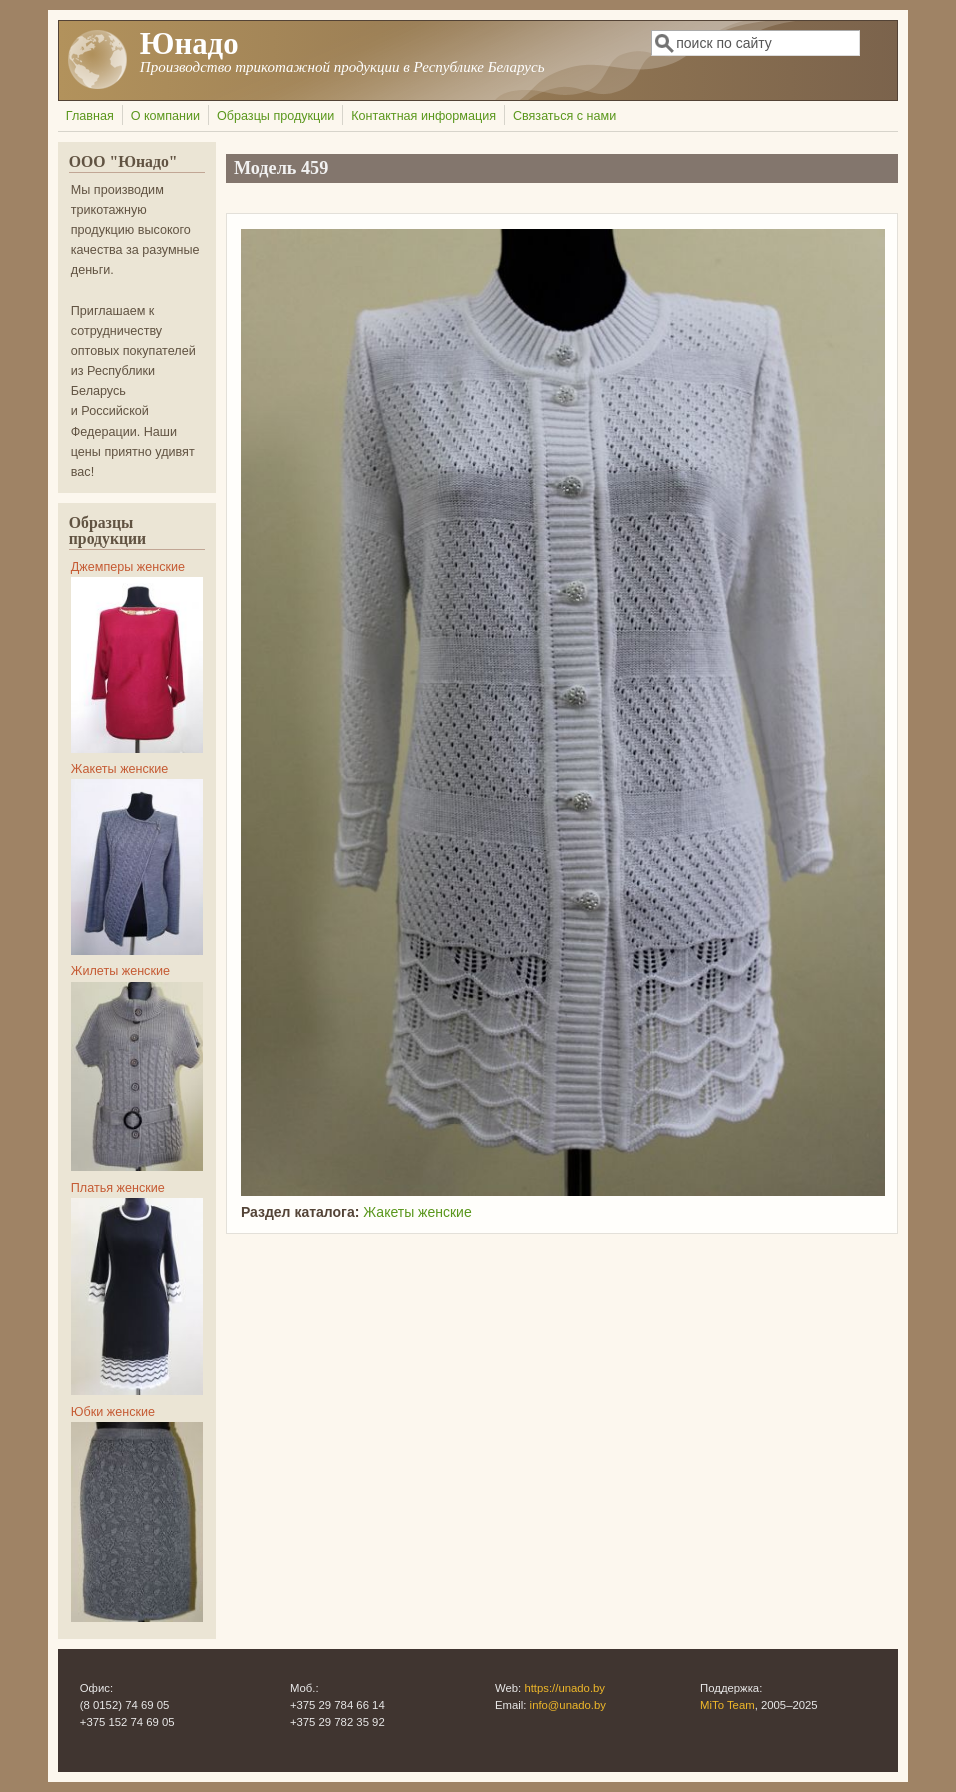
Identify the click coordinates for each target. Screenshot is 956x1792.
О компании (165, 116)
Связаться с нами (564, 116)
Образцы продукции (275, 116)
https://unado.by (564, 1688)
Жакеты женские (417, 1212)
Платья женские (118, 1188)
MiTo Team (727, 1705)
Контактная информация (423, 116)
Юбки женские (113, 1412)
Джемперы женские (128, 567)
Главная (90, 116)
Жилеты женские (120, 971)
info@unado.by (568, 1705)
